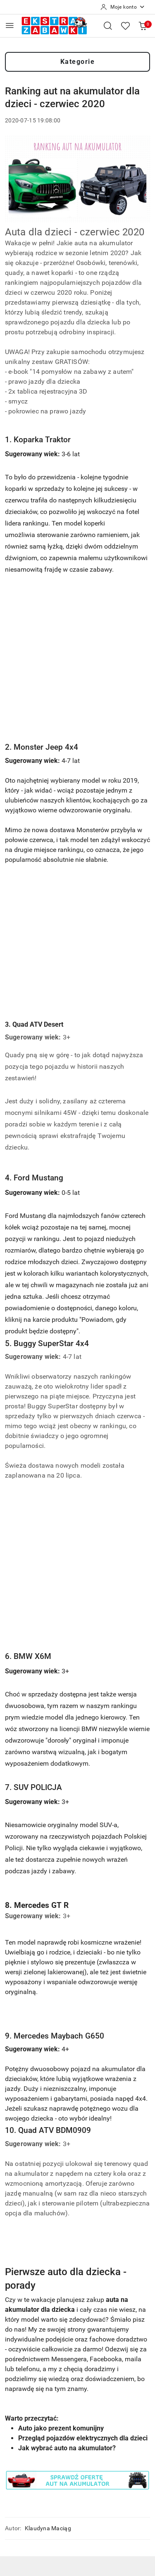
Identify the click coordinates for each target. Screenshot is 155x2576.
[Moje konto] (122, 7)
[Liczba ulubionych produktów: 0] (125, 25)
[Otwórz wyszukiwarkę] (107, 25)
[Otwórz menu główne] (9, 25)
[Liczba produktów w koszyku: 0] (142, 25)
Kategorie (77, 62)
